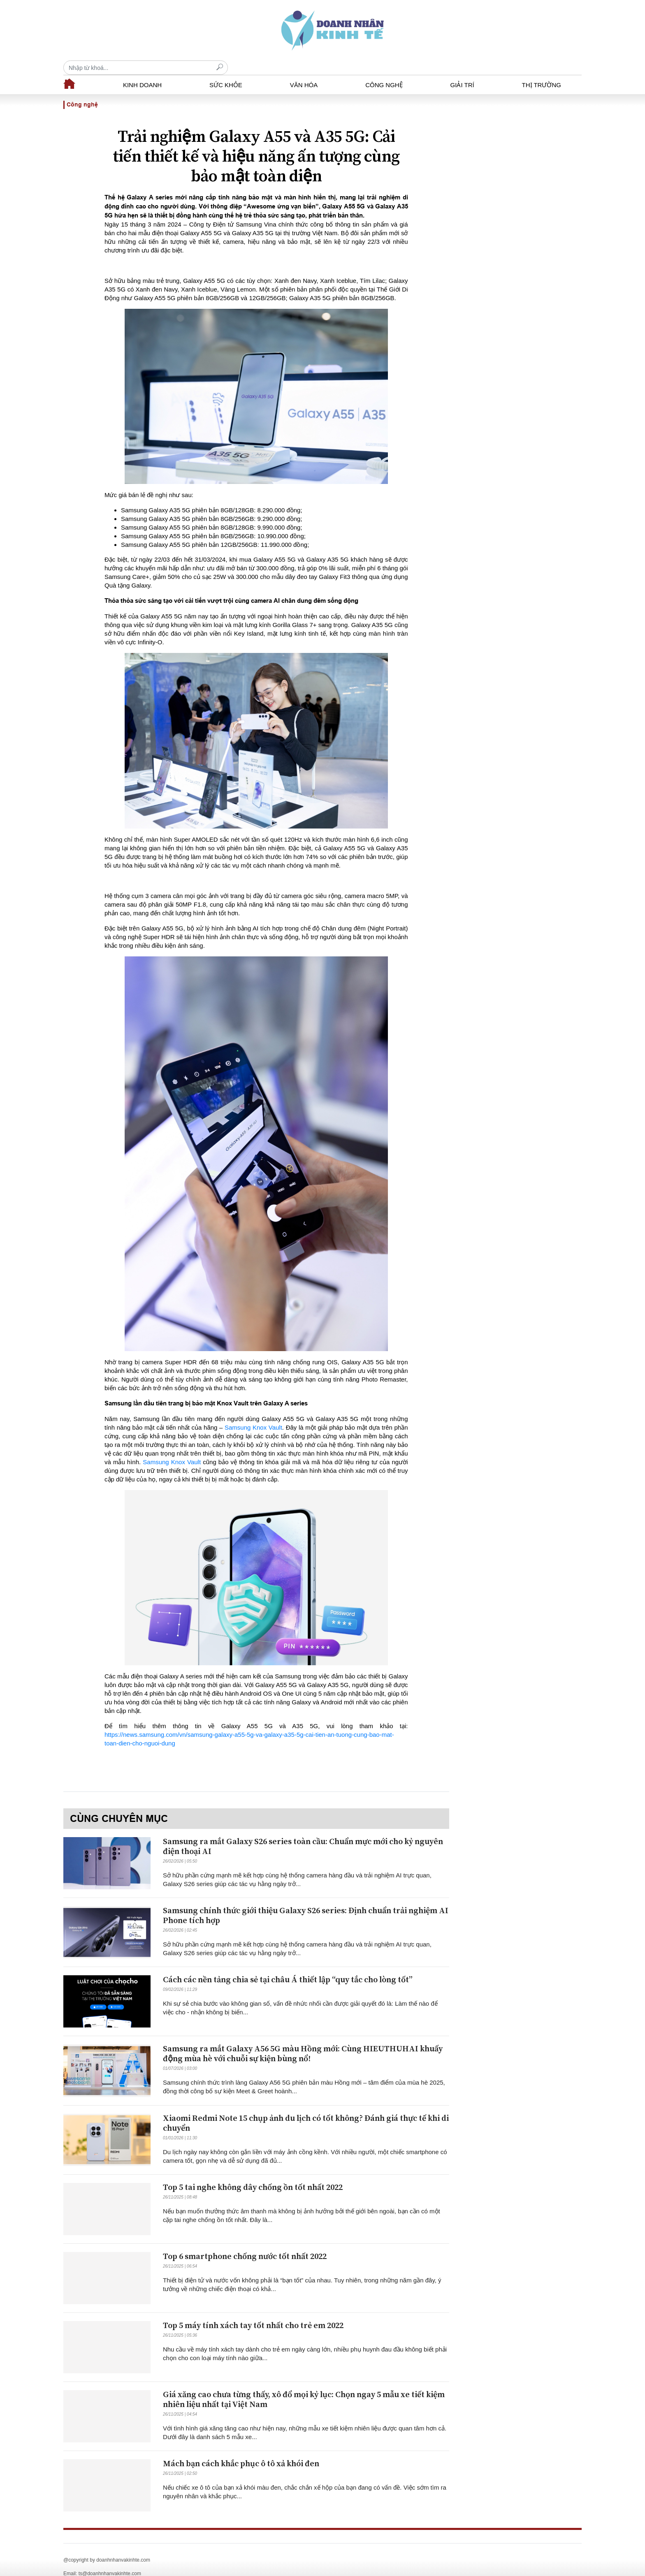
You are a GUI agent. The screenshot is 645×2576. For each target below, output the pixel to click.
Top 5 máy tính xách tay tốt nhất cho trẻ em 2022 (253, 2311)
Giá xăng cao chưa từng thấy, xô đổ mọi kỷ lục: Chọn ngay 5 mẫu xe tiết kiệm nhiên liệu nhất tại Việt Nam (304, 2385)
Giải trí (462, 70)
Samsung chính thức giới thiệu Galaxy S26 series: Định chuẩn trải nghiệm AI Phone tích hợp (305, 1901)
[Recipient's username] (499, 30)
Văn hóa (304, 70)
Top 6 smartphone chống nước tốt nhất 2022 (245, 2242)
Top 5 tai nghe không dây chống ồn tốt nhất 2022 (253, 2173)
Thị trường (541, 70)
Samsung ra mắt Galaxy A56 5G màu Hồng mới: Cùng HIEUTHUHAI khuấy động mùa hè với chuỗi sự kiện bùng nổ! (303, 2040)
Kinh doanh (142, 70)
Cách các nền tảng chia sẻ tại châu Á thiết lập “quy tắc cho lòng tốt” (288, 1965)
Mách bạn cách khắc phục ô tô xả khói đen (241, 2449)
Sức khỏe (225, 70)
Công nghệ (384, 70)
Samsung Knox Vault (253, 1413)
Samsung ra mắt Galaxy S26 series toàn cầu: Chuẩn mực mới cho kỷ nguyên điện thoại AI (303, 1832)
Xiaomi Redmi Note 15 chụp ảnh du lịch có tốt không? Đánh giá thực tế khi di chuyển (306, 2109)
